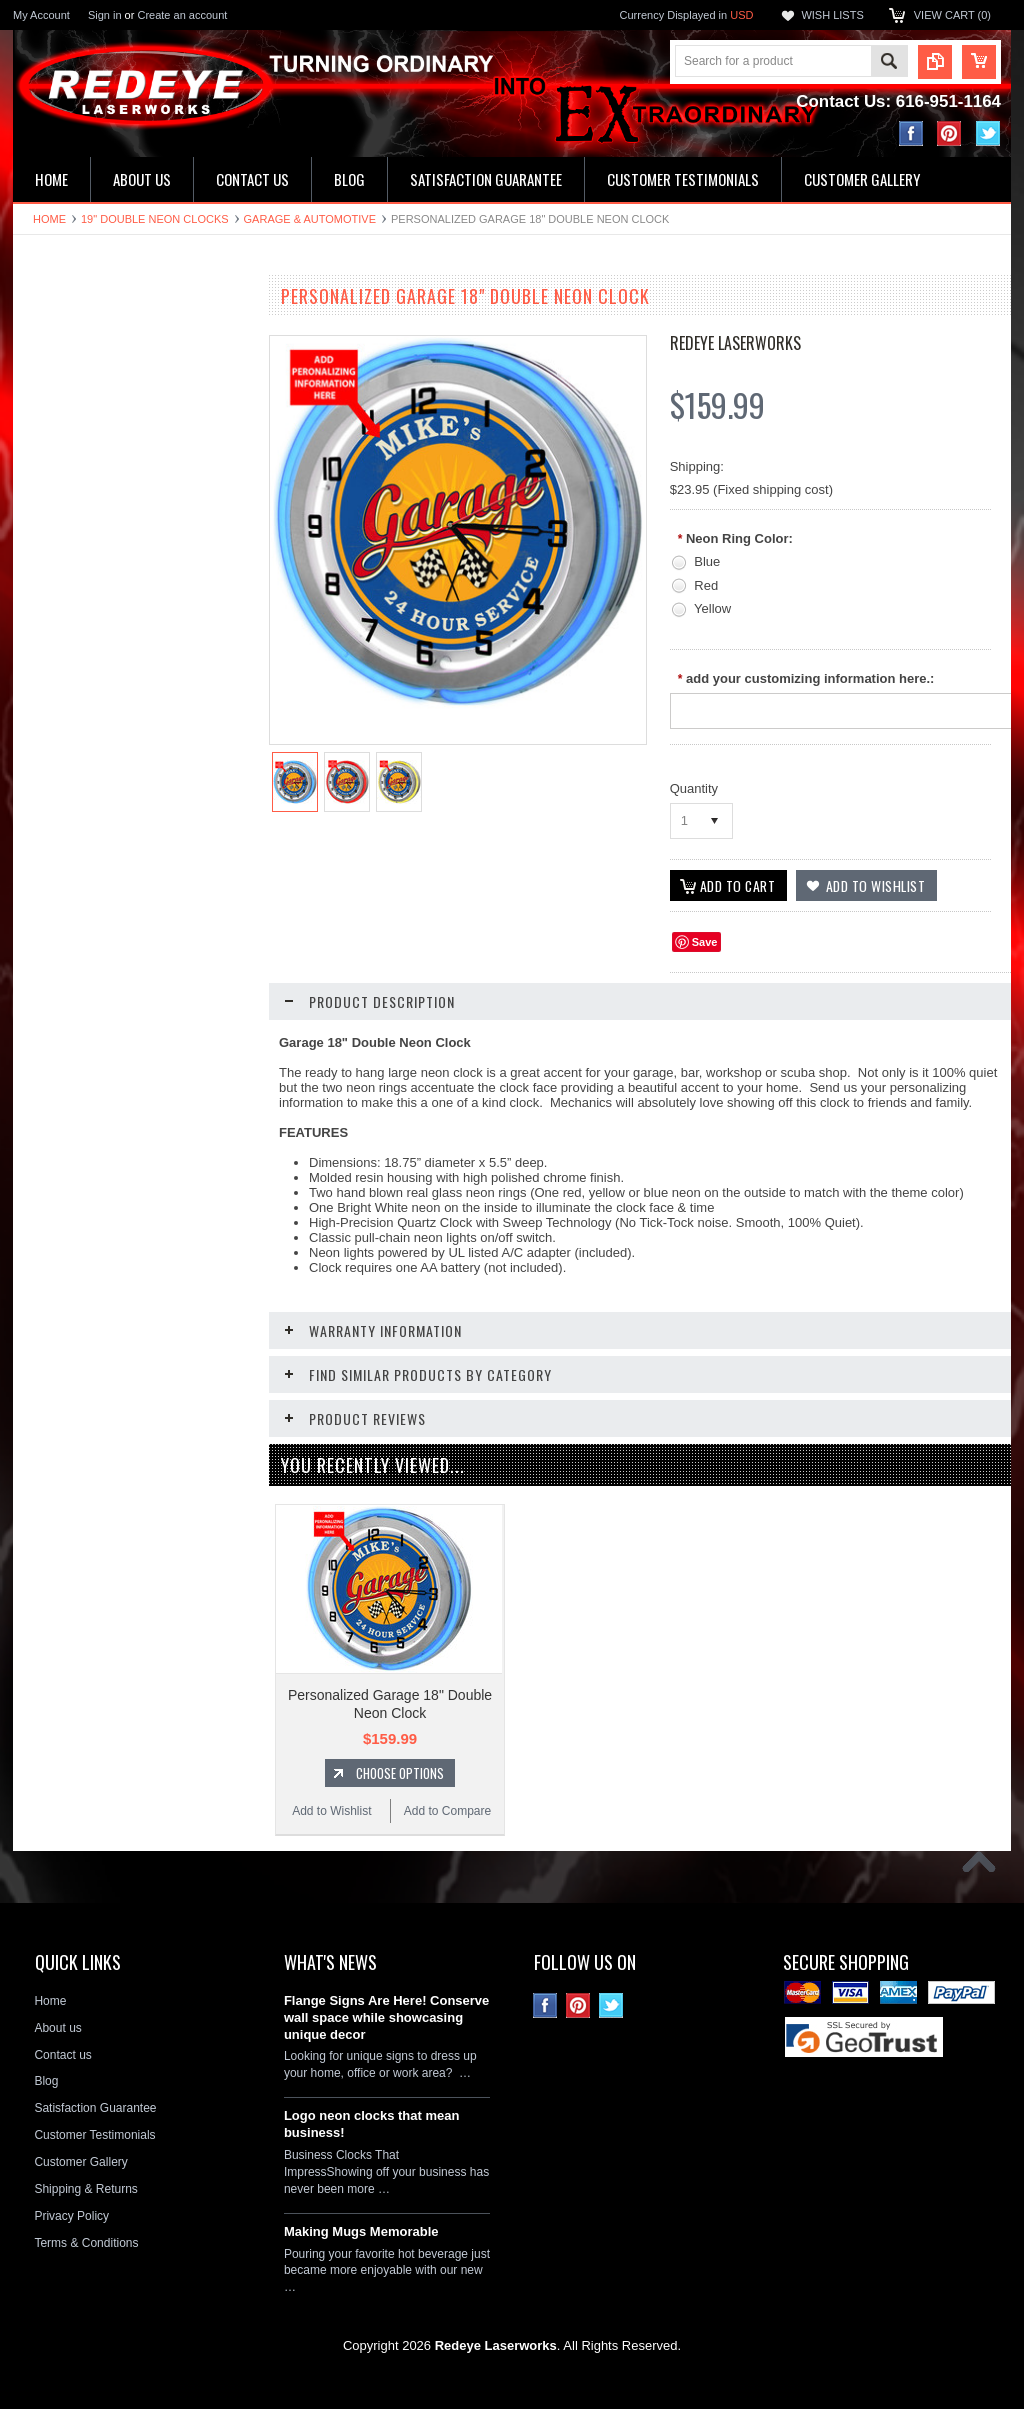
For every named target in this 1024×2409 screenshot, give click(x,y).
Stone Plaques (63, 741)
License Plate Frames (82, 673)
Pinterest (949, 133)
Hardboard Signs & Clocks (94, 503)
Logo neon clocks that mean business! (372, 2123)
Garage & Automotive (310, 219)
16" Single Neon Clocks (87, 368)
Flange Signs (59, 571)
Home (49, 219)
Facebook (911, 133)
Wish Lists (832, 15)
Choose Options (143, 1123)
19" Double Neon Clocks (155, 219)
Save (705, 942)
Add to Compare (192, 1161)
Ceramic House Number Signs (105, 537)
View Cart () (952, 15)
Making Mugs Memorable (361, 2230)
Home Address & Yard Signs (99, 469)
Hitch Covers (58, 707)
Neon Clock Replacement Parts (107, 774)
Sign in (105, 15)
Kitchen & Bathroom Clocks (97, 436)
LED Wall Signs (65, 402)
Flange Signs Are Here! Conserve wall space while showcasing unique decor (386, 2016)
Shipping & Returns (85, 2188)
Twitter (988, 133)
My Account (41, 15)
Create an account (182, 15)
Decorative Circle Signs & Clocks (111, 605)
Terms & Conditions (86, 2242)
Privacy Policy (71, 2215)
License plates (62, 639)
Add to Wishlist (72, 1161)
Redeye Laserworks (735, 343)
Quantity (694, 788)
